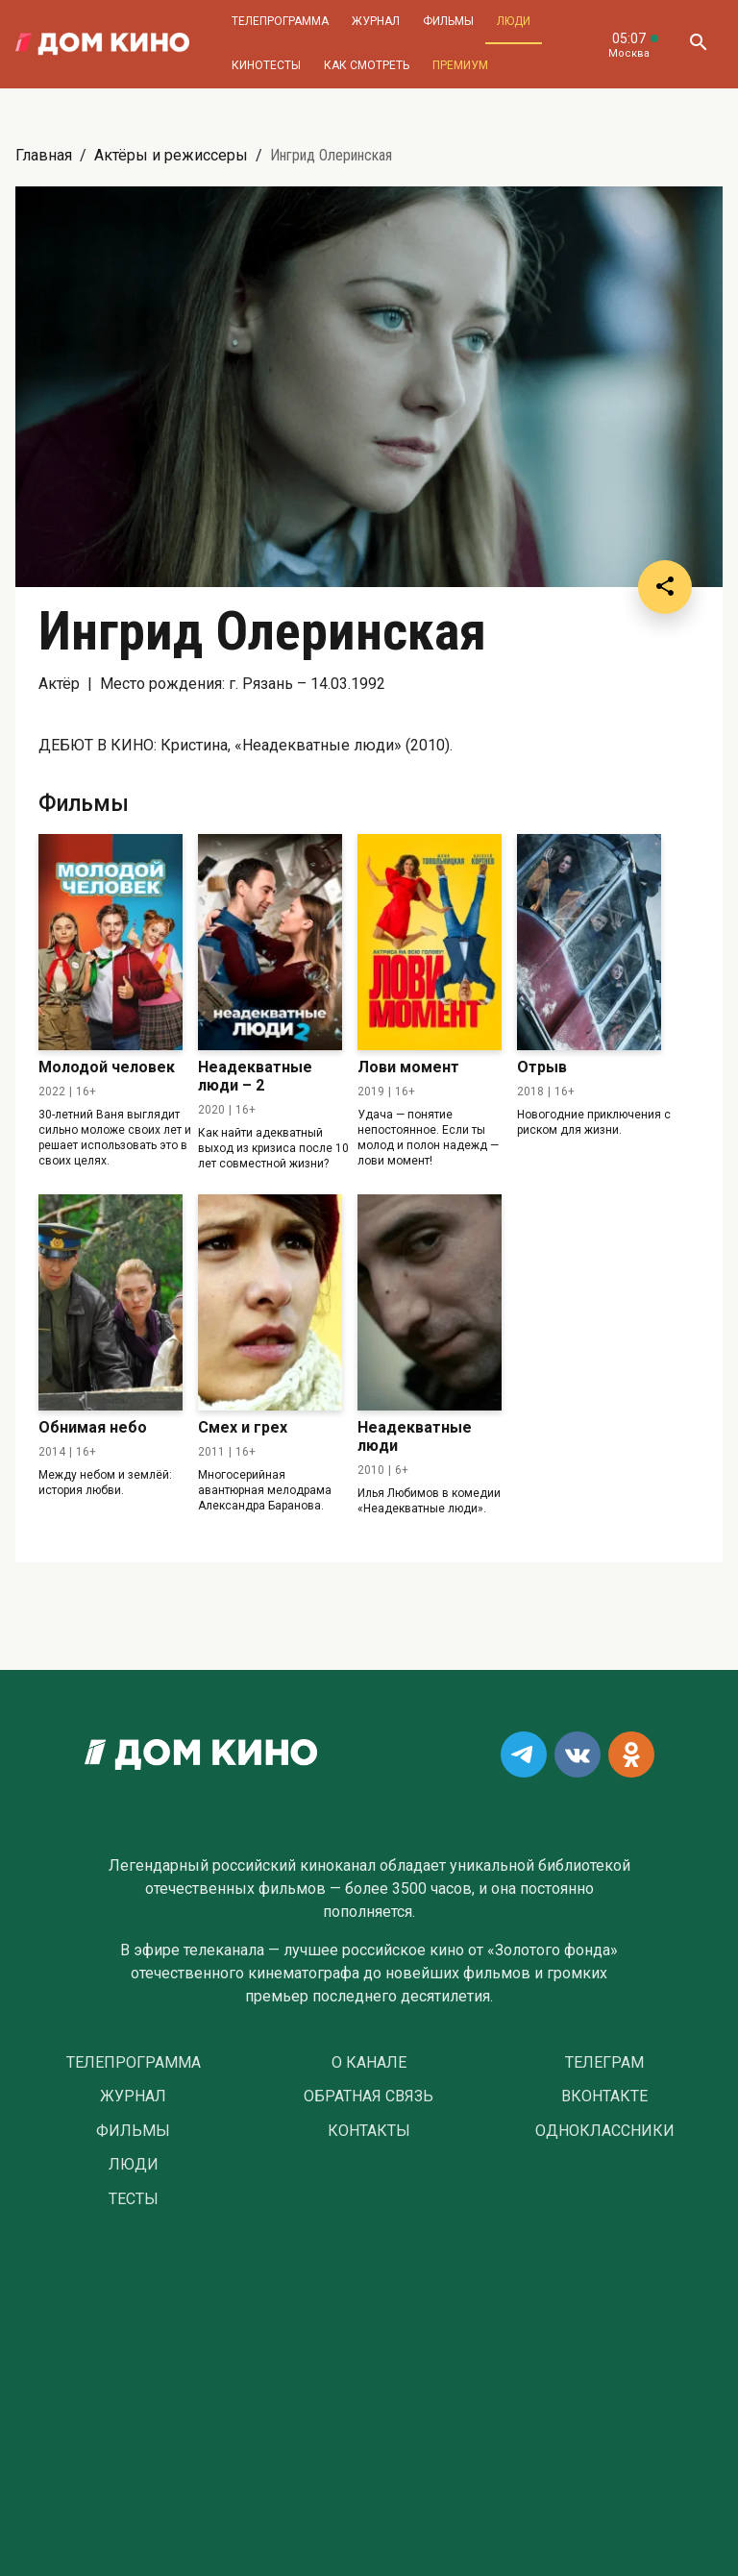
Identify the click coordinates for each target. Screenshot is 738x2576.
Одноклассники (605, 2131)
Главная (43, 155)
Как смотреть (366, 65)
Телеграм (604, 2063)
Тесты (134, 2199)
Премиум (460, 65)
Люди (513, 21)
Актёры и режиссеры (171, 155)
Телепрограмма (280, 21)
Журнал (376, 21)
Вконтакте (604, 2096)
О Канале (369, 2063)
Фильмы (448, 21)
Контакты (369, 2131)
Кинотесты (266, 65)
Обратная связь (368, 2096)
